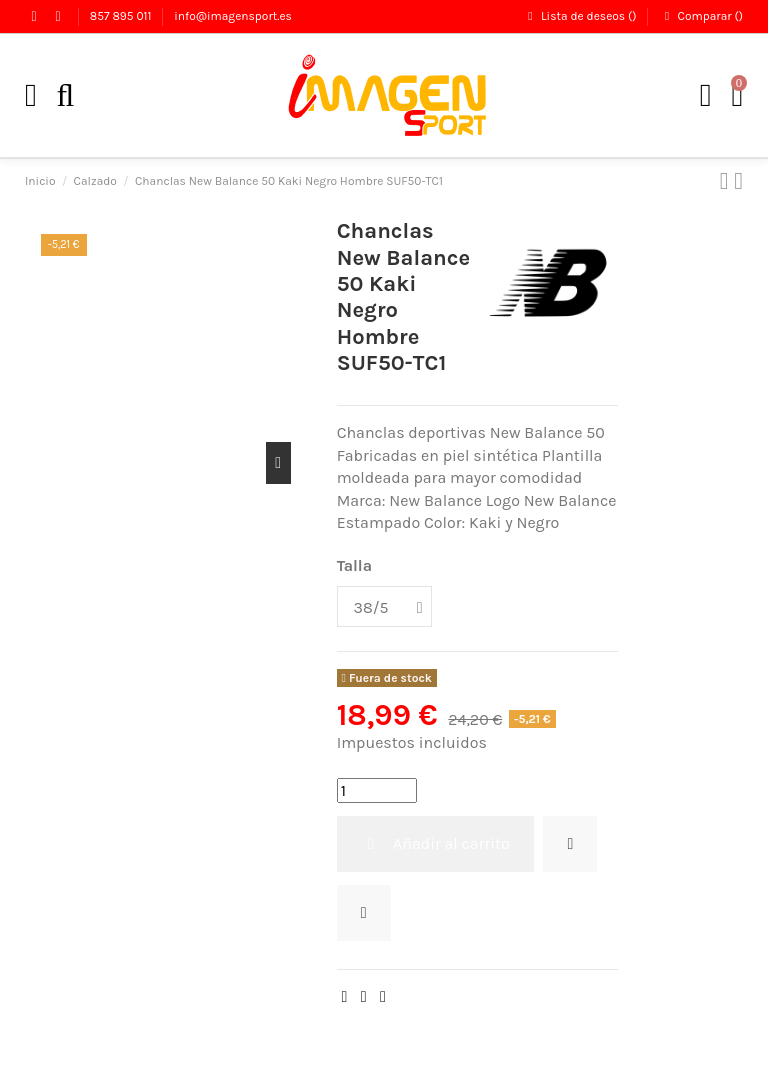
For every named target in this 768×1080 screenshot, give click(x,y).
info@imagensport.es (233, 16)
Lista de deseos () (581, 16)
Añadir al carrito (435, 843)
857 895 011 (122, 16)
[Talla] (385, 607)
